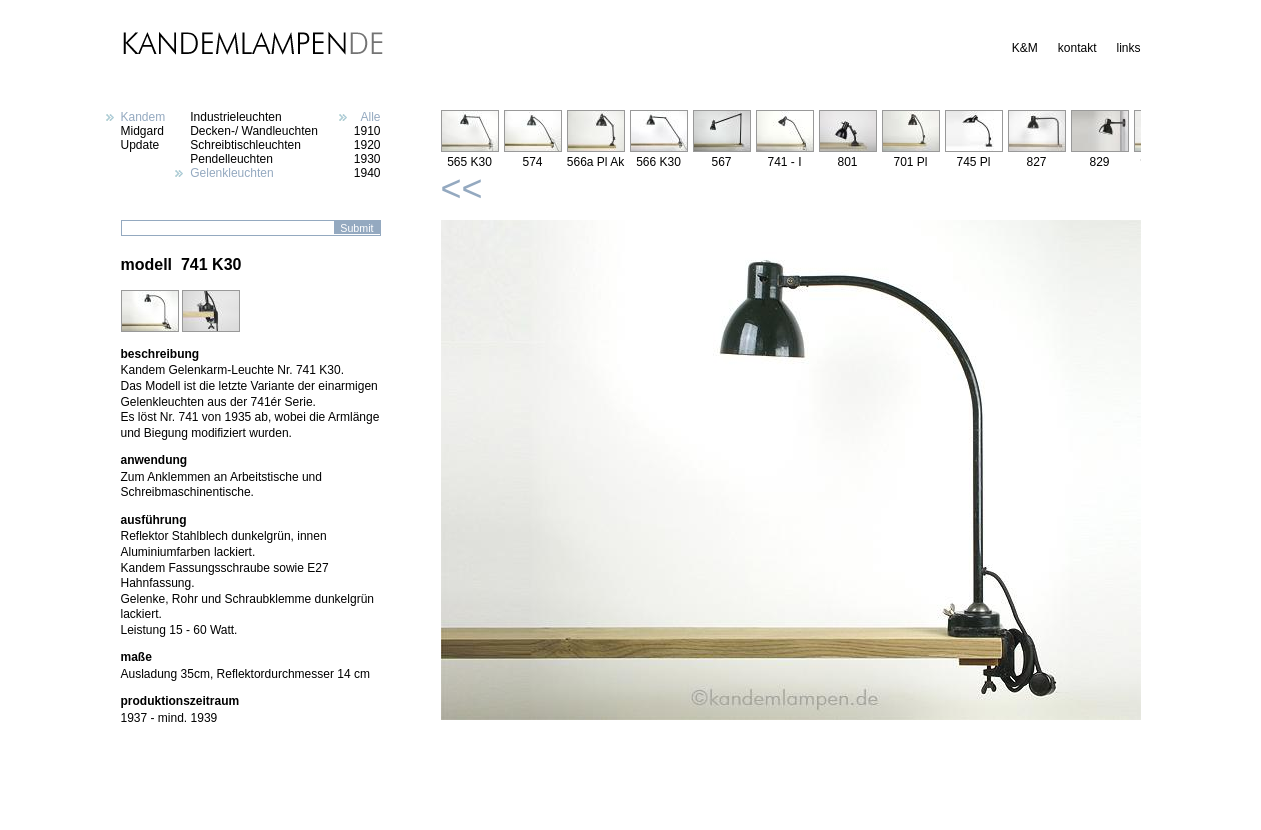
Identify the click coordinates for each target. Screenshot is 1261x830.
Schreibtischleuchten (245, 145)
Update (140, 145)
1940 (367, 173)
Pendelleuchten (231, 159)
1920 (367, 145)
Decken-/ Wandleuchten (254, 131)
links (1128, 48)
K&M (1025, 48)
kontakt (1077, 48)
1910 (367, 131)
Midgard (142, 131)
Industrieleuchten (235, 117)
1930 (367, 159)
